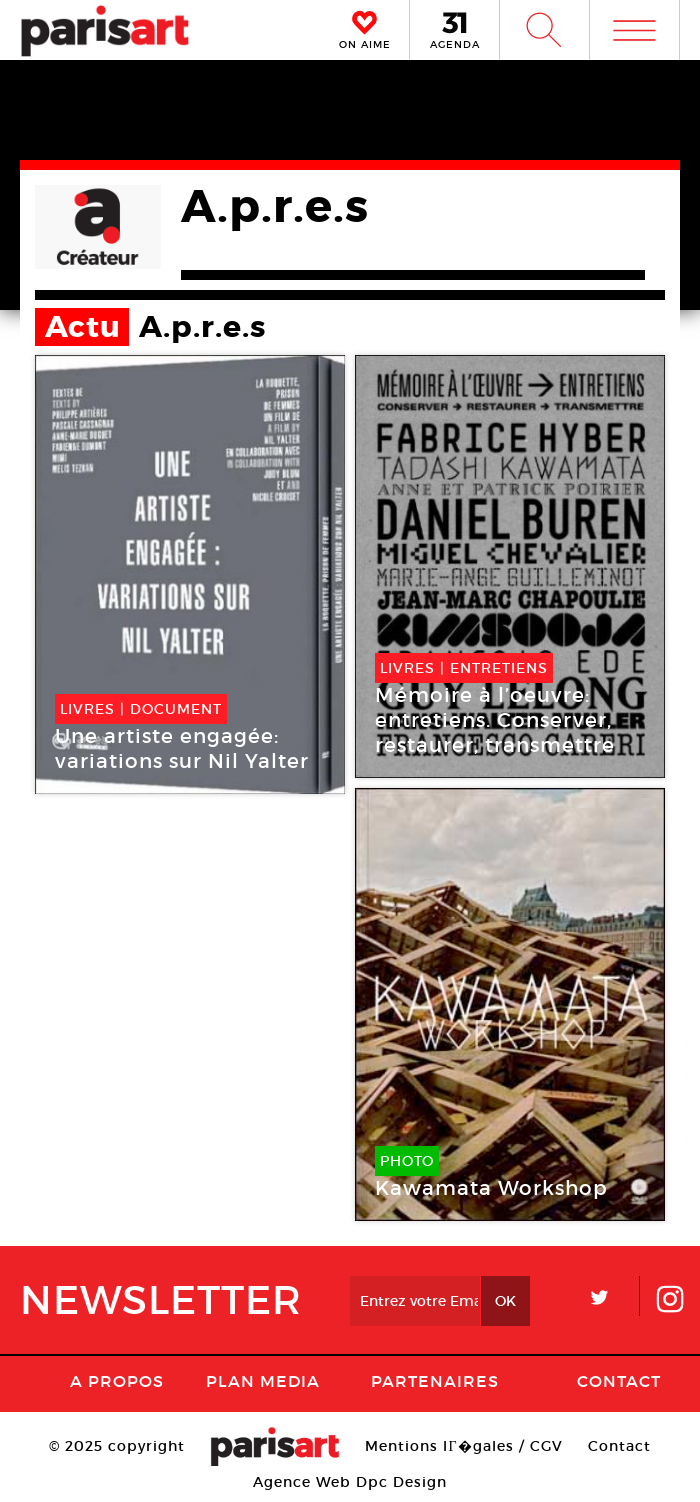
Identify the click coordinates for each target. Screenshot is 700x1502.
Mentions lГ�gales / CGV (463, 1446)
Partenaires (435, 1381)
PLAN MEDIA (263, 1381)
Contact (619, 1381)
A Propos (117, 1381)
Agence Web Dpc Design (350, 1482)
